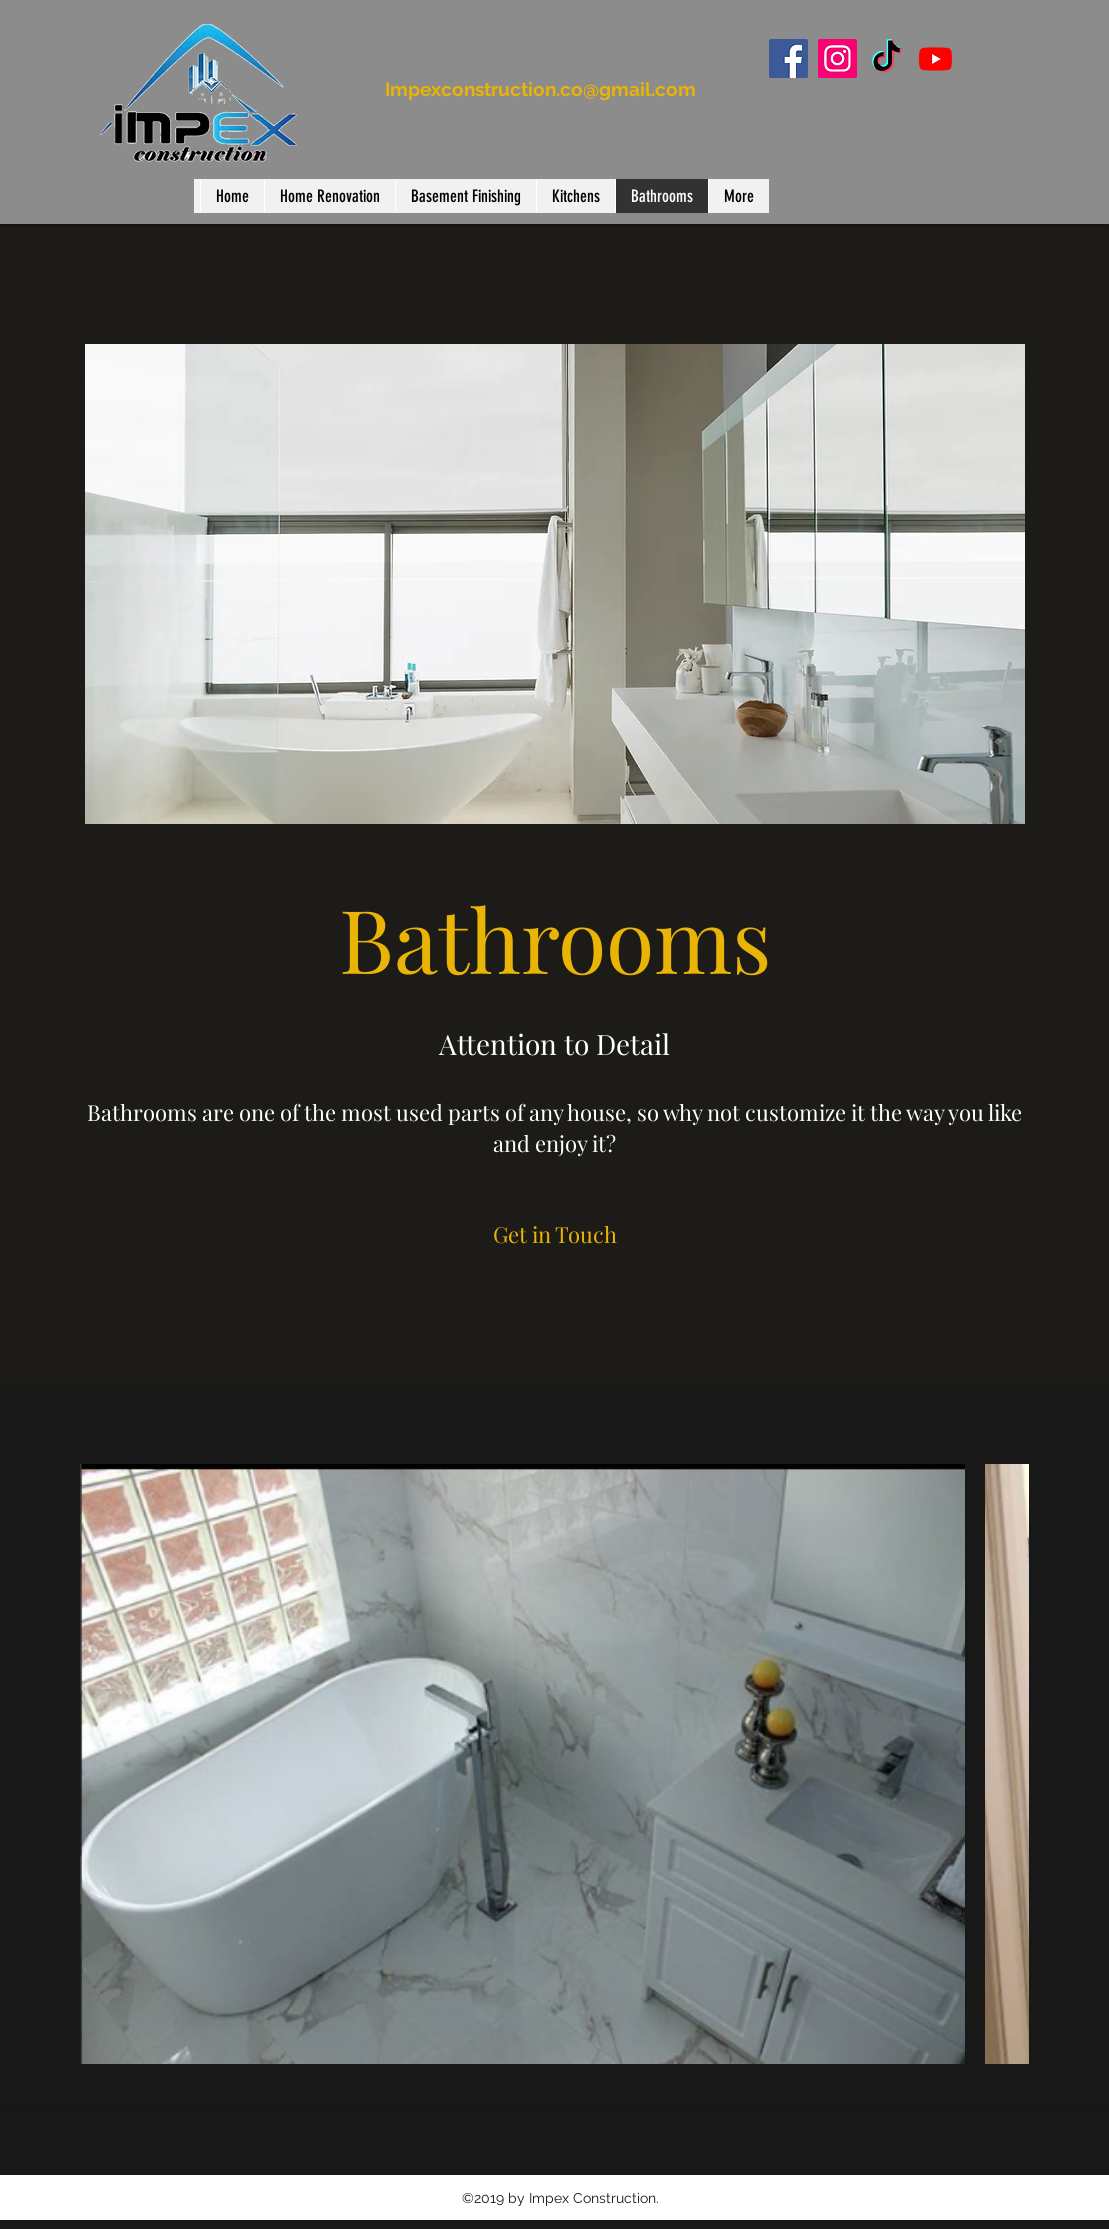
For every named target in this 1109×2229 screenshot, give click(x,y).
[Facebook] (788, 58)
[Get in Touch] (555, 1234)
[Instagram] (837, 58)
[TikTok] (886, 58)
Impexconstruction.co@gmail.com (540, 89)
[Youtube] (935, 58)
